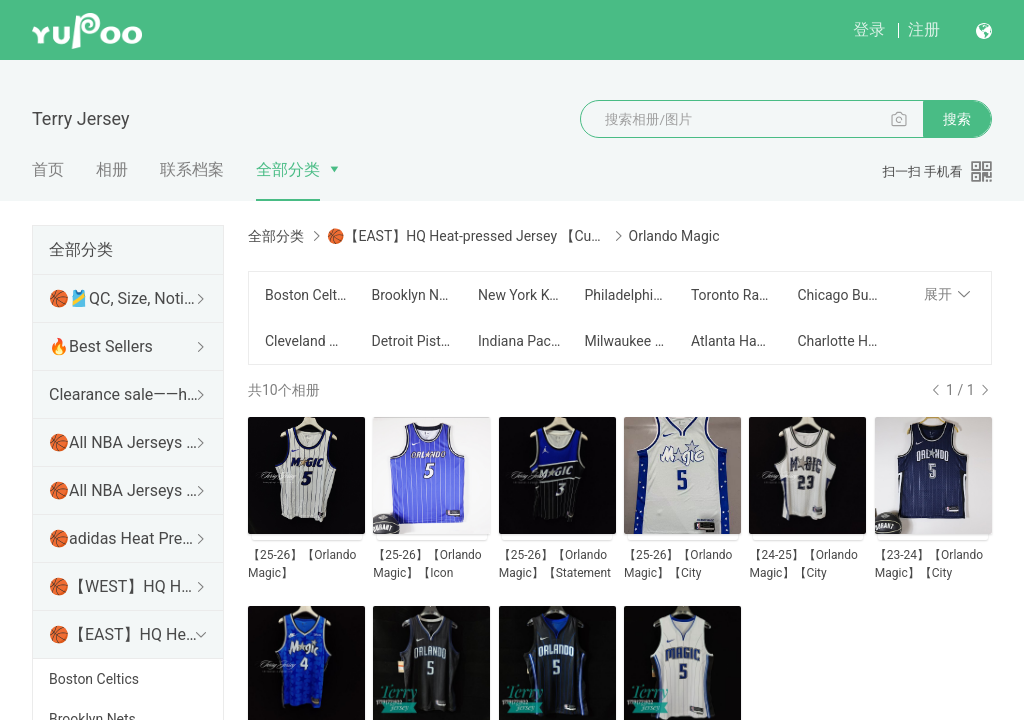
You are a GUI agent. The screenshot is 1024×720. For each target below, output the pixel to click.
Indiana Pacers (519, 341)
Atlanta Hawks (732, 341)
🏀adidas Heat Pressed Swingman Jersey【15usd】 (124, 538)
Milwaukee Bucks (625, 341)
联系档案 (192, 169)
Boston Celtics (94, 679)
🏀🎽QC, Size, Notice (124, 298)
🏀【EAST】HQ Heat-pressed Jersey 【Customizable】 (124, 634)
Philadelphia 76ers (625, 295)
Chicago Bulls (838, 295)
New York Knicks (519, 295)
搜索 (957, 119)
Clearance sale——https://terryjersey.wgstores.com (124, 394)
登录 (869, 29)
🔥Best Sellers (101, 346)
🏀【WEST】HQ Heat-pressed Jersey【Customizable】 (124, 586)
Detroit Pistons (412, 341)
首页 (48, 169)
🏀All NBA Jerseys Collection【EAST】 (124, 490)
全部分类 (288, 169)
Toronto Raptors (732, 295)
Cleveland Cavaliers (306, 341)
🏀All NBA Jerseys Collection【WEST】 (124, 442)
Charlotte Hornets (838, 341)
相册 (112, 169)
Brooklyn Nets (412, 295)
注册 (924, 29)
